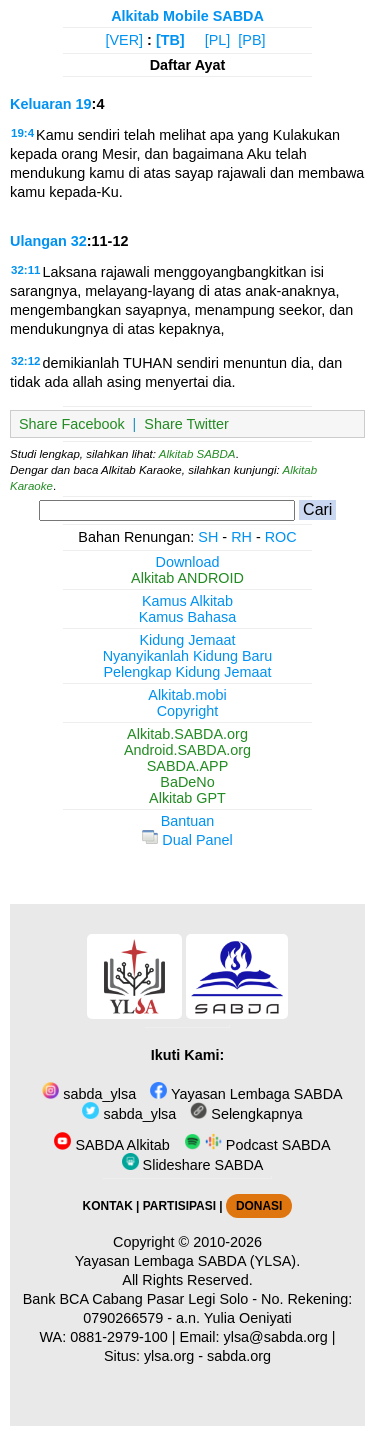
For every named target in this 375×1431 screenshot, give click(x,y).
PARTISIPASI (179, 1206)
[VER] (125, 40)
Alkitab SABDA (197, 454)
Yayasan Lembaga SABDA (246, 1094)
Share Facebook (72, 424)
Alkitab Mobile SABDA (187, 16)
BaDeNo (187, 782)
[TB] (170, 40)
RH (241, 537)
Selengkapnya (246, 1114)
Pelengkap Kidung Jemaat (187, 672)
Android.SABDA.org (187, 750)
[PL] (218, 40)
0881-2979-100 (119, 1337)
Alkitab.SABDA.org (187, 734)
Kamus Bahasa (188, 617)
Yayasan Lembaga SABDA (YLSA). (187, 1261)
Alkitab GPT (187, 798)
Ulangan (38, 241)
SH (208, 537)
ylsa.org (169, 1356)
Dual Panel (187, 840)
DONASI (259, 1206)
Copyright (188, 711)
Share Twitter (186, 424)
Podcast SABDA (257, 1145)
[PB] (251, 40)
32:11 (25, 270)
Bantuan (188, 821)
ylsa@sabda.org (276, 1337)
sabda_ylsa (89, 1094)
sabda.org (239, 1356)
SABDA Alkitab (111, 1145)
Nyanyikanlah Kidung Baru (188, 656)
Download (188, 562)
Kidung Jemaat (188, 640)
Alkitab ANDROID (187, 578)
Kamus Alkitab (187, 601)
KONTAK (108, 1206)
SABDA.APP (188, 766)
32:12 (25, 361)
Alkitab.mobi (187, 695)
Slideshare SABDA (193, 1165)
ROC (281, 537)
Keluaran (41, 104)
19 (84, 104)
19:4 (22, 133)
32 (79, 241)
